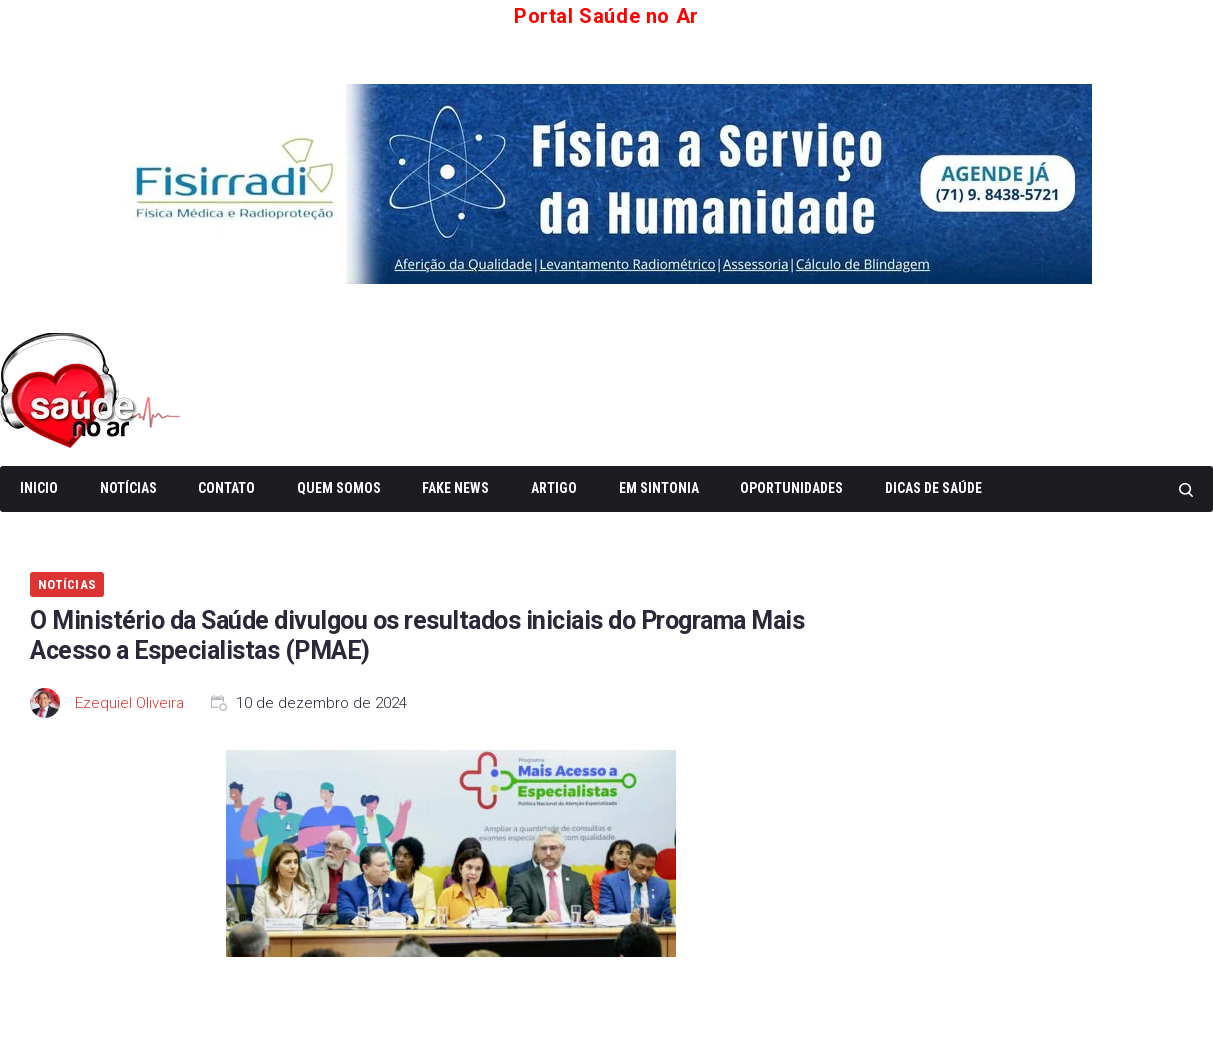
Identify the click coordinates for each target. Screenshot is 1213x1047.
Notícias (128, 488)
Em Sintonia (659, 488)
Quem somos (339, 488)
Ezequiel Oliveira (129, 703)
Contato (226, 488)
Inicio (39, 488)
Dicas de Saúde (933, 488)
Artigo (554, 488)
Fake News (455, 488)
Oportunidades (791, 488)
